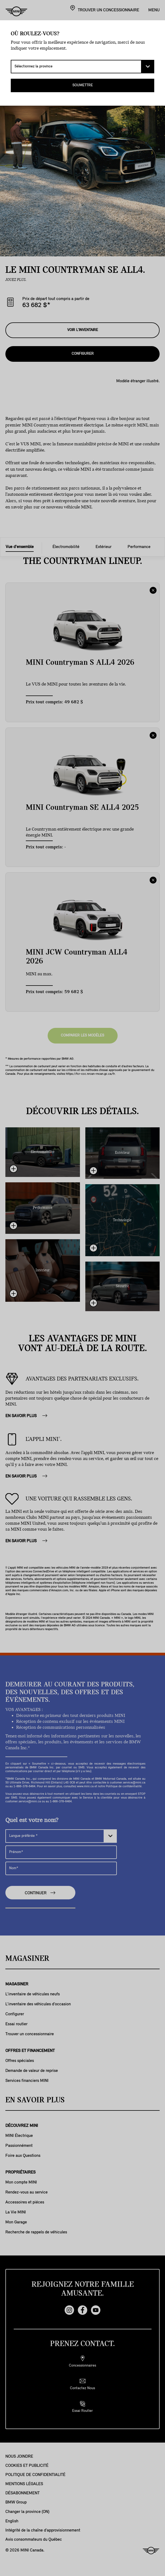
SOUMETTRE (82, 85)
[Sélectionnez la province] (82, 66)
